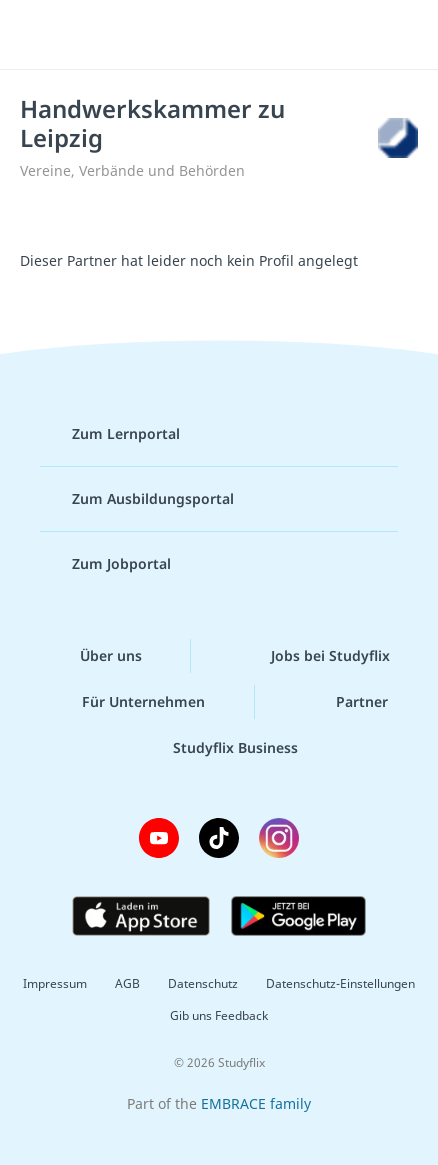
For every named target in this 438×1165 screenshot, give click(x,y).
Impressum (55, 983)
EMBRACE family (256, 1103)
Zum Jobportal (105, 564)
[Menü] (42, 35)
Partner (346, 702)
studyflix (236, 35)
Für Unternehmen (127, 702)
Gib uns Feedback (219, 1015)
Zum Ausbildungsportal (137, 499)
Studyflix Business (219, 748)
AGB (127, 983)
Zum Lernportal (110, 434)
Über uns (95, 656)
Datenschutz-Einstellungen (340, 983)
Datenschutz (203, 983)
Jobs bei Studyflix (314, 656)
